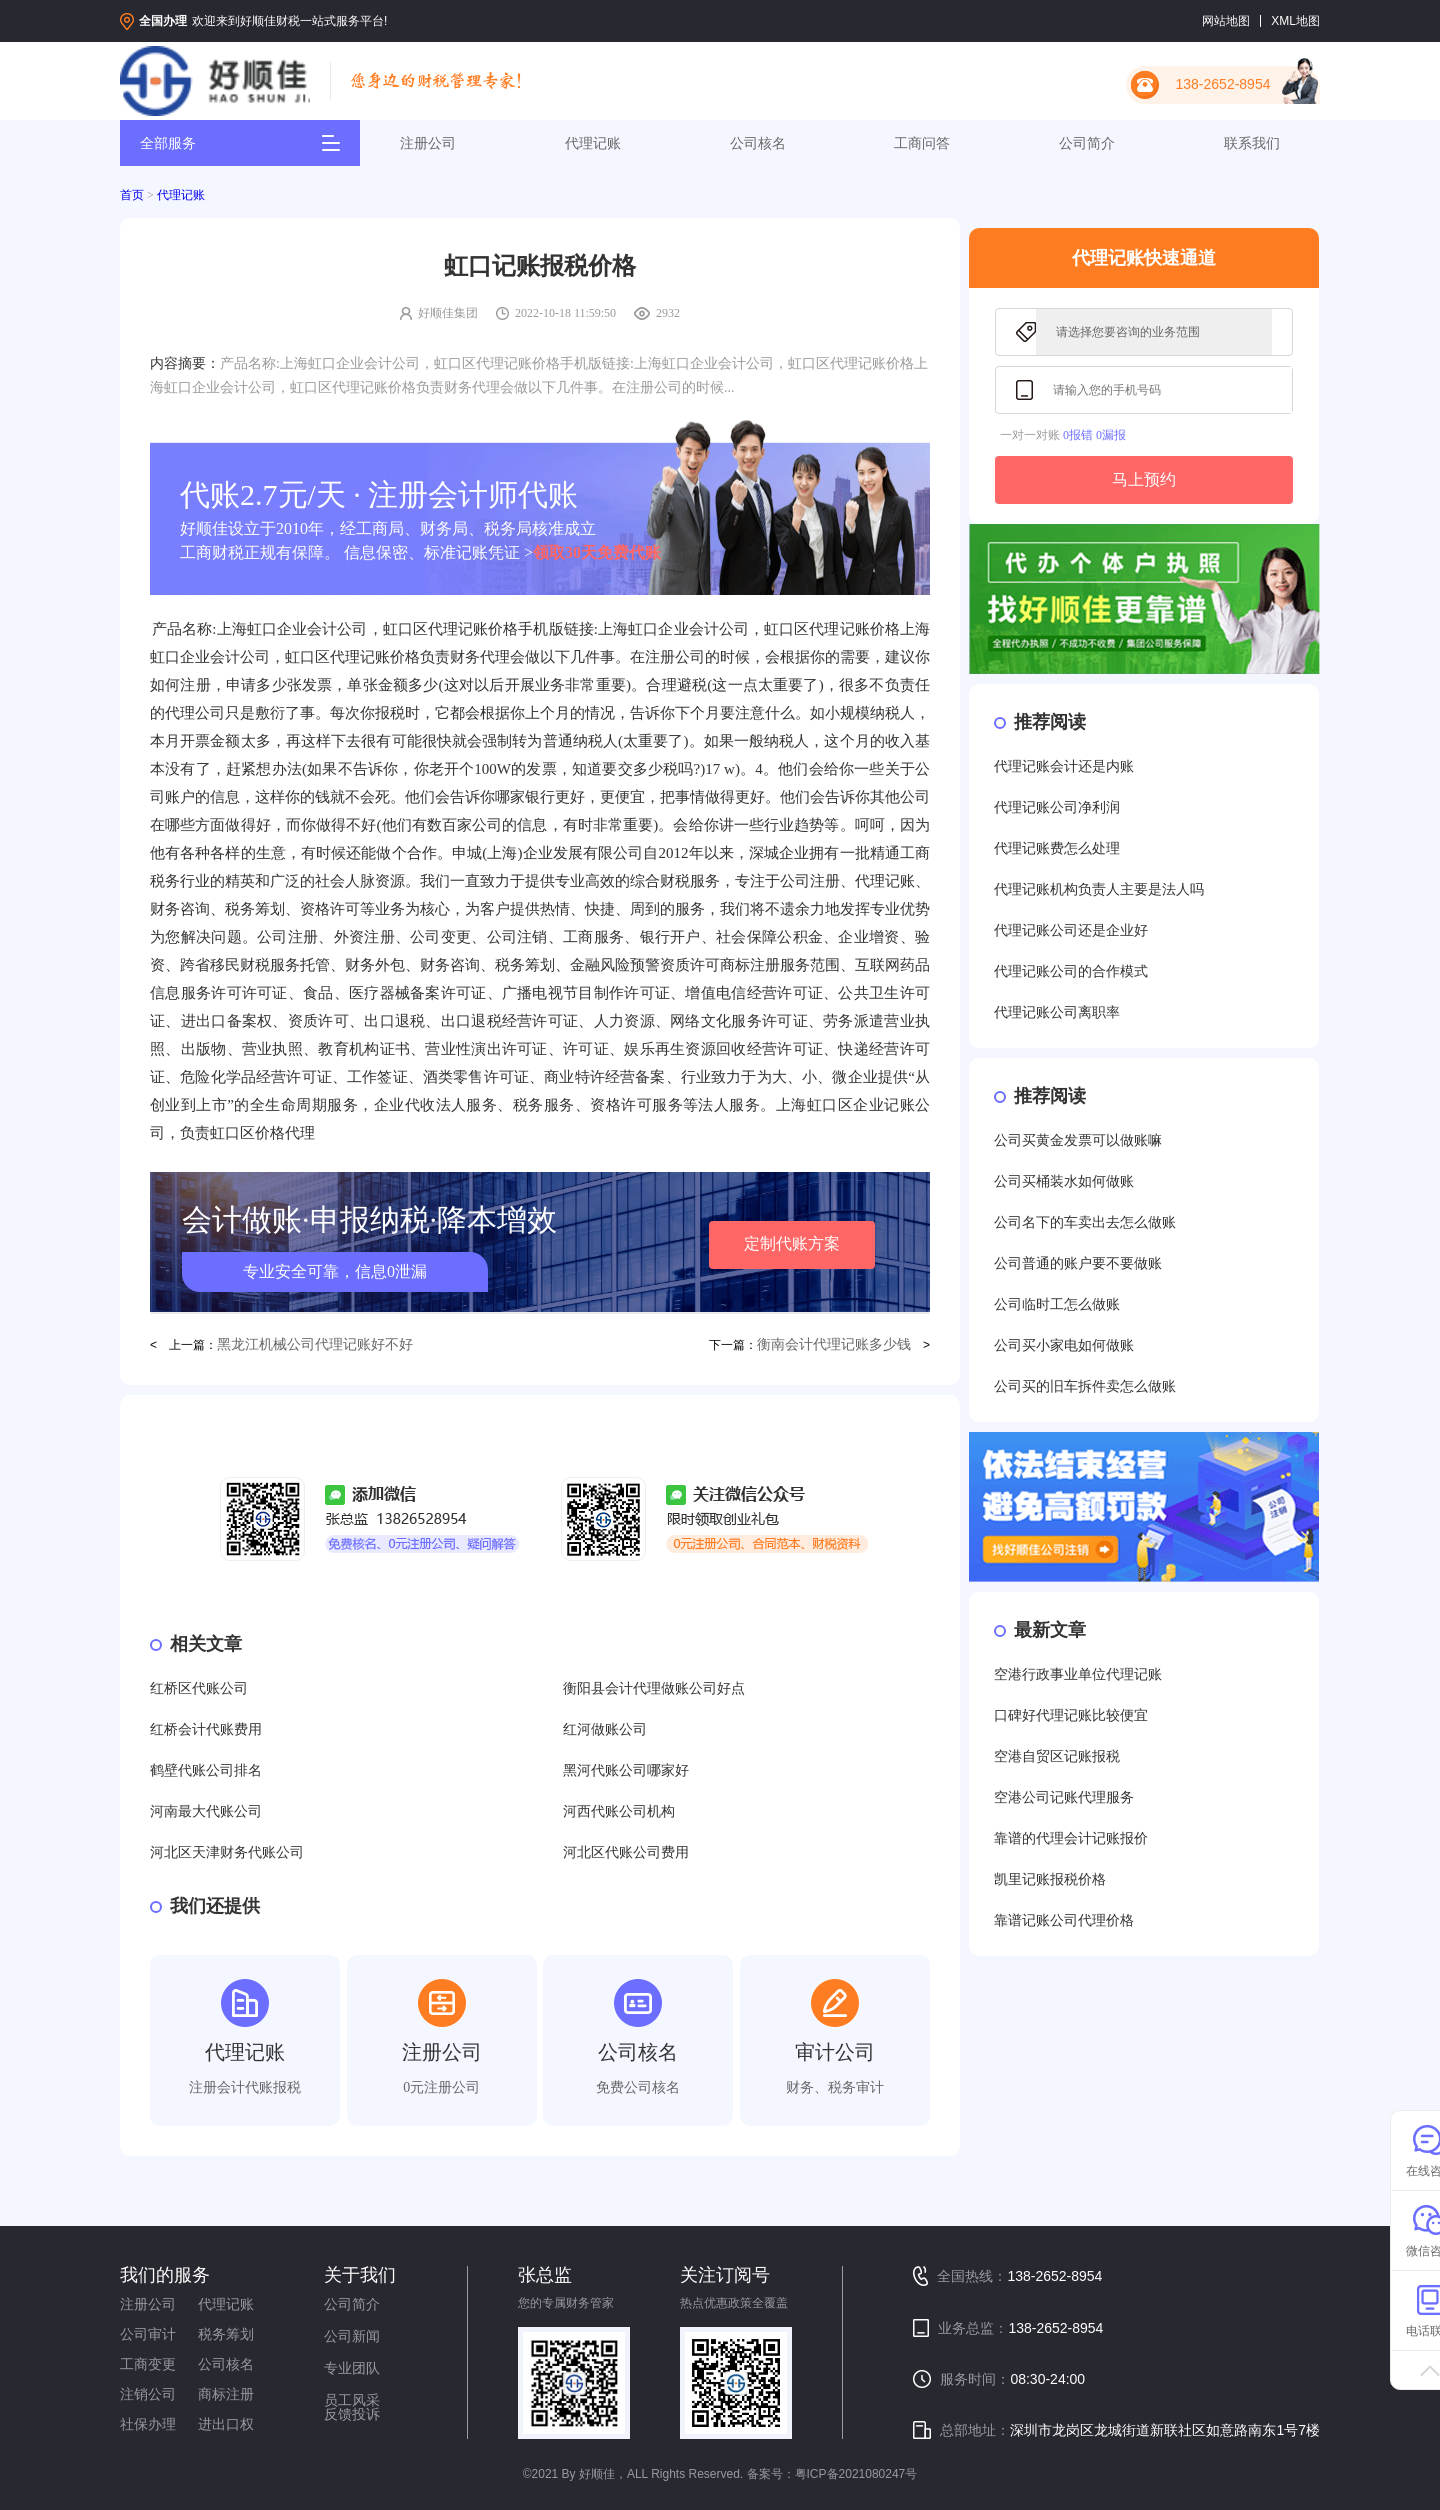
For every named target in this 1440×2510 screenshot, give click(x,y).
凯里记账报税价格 (1050, 1879)
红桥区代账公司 (199, 1688)
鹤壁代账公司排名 (206, 1770)
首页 (132, 195)
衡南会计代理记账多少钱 (834, 1344)
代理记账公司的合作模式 (1071, 971)
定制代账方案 (792, 1243)
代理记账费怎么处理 (1057, 848)
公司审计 (148, 2334)
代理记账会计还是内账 (1064, 766)
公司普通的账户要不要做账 (1078, 1263)
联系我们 (1252, 143)
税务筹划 (226, 2334)
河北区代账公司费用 (626, 1852)
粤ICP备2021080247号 (856, 2474)
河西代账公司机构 (619, 1811)
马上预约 (1144, 479)
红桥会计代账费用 (206, 1729)
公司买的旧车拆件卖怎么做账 (1085, 1386)
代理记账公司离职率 (1057, 1012)
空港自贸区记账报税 (1057, 1756)
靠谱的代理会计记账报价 (1071, 1838)
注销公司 (148, 2394)
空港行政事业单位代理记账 (1078, 1674)
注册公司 (428, 143)
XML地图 (1295, 21)
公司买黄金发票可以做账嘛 (1078, 1140)
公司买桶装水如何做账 (1064, 1181)
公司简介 (1087, 143)
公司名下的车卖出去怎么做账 (1085, 1222)
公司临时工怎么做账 (1057, 1304)
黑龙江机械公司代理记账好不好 (315, 1344)
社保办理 (148, 2424)
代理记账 (593, 143)
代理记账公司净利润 (1057, 807)
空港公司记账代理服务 (1064, 1797)
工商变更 (148, 2364)
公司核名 (758, 143)
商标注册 (226, 2394)
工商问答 (922, 143)
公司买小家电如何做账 (1064, 1345)
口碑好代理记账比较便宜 (1071, 1715)
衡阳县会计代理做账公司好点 (654, 1688)
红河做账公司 (605, 1729)
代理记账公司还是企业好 (1071, 930)
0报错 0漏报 (1094, 435)
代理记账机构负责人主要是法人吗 (1099, 889)
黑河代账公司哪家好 (626, 1770)
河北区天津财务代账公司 (227, 1852)
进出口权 (226, 2424)
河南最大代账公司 (206, 1811)
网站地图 (1226, 21)
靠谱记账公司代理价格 (1064, 1920)
